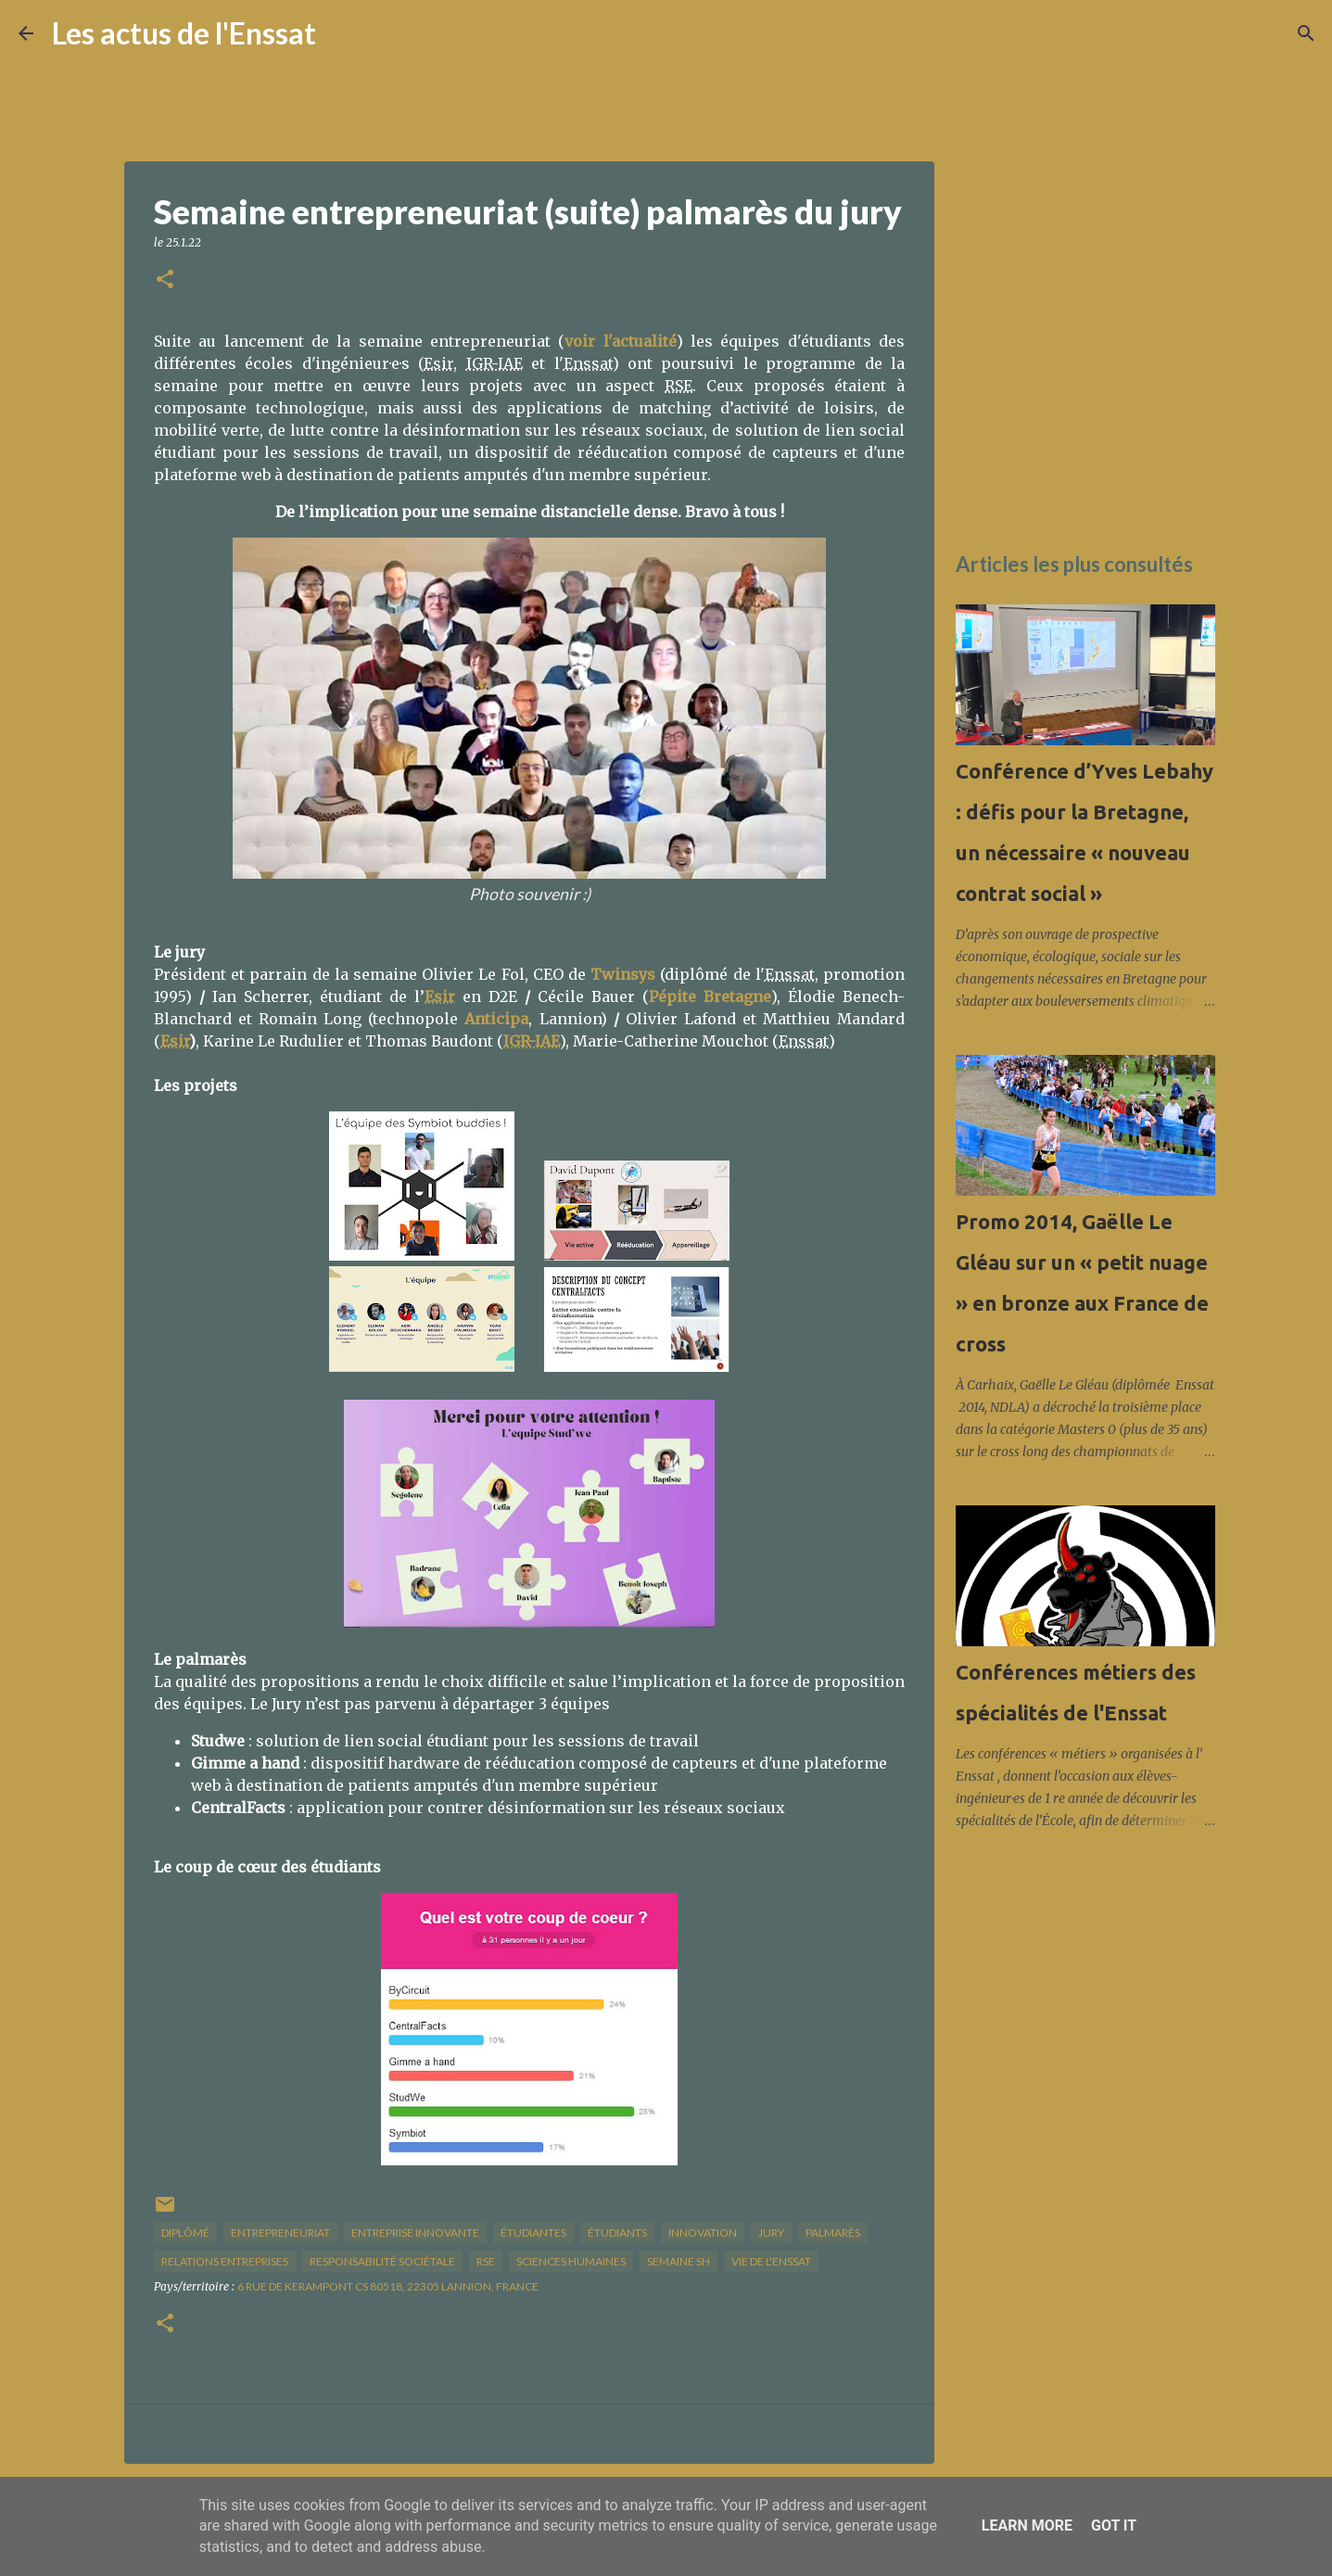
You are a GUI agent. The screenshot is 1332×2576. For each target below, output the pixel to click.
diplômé (185, 2233)
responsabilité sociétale (382, 2261)
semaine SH (678, 2261)
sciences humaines (571, 2261)
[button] (165, 280)
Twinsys (622, 974)
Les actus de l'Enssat (184, 33)
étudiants (617, 2233)
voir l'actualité (620, 341)
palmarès (833, 2233)
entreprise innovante (415, 2233)
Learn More (1027, 2525)
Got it (1113, 2525)
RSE (485, 2261)
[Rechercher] (342, 33)
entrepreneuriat (280, 2233)
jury (771, 2233)
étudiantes (533, 2233)
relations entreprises (224, 2261)
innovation (702, 2233)
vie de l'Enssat (771, 2261)
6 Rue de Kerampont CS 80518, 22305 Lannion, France (388, 2286)
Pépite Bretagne (710, 996)
